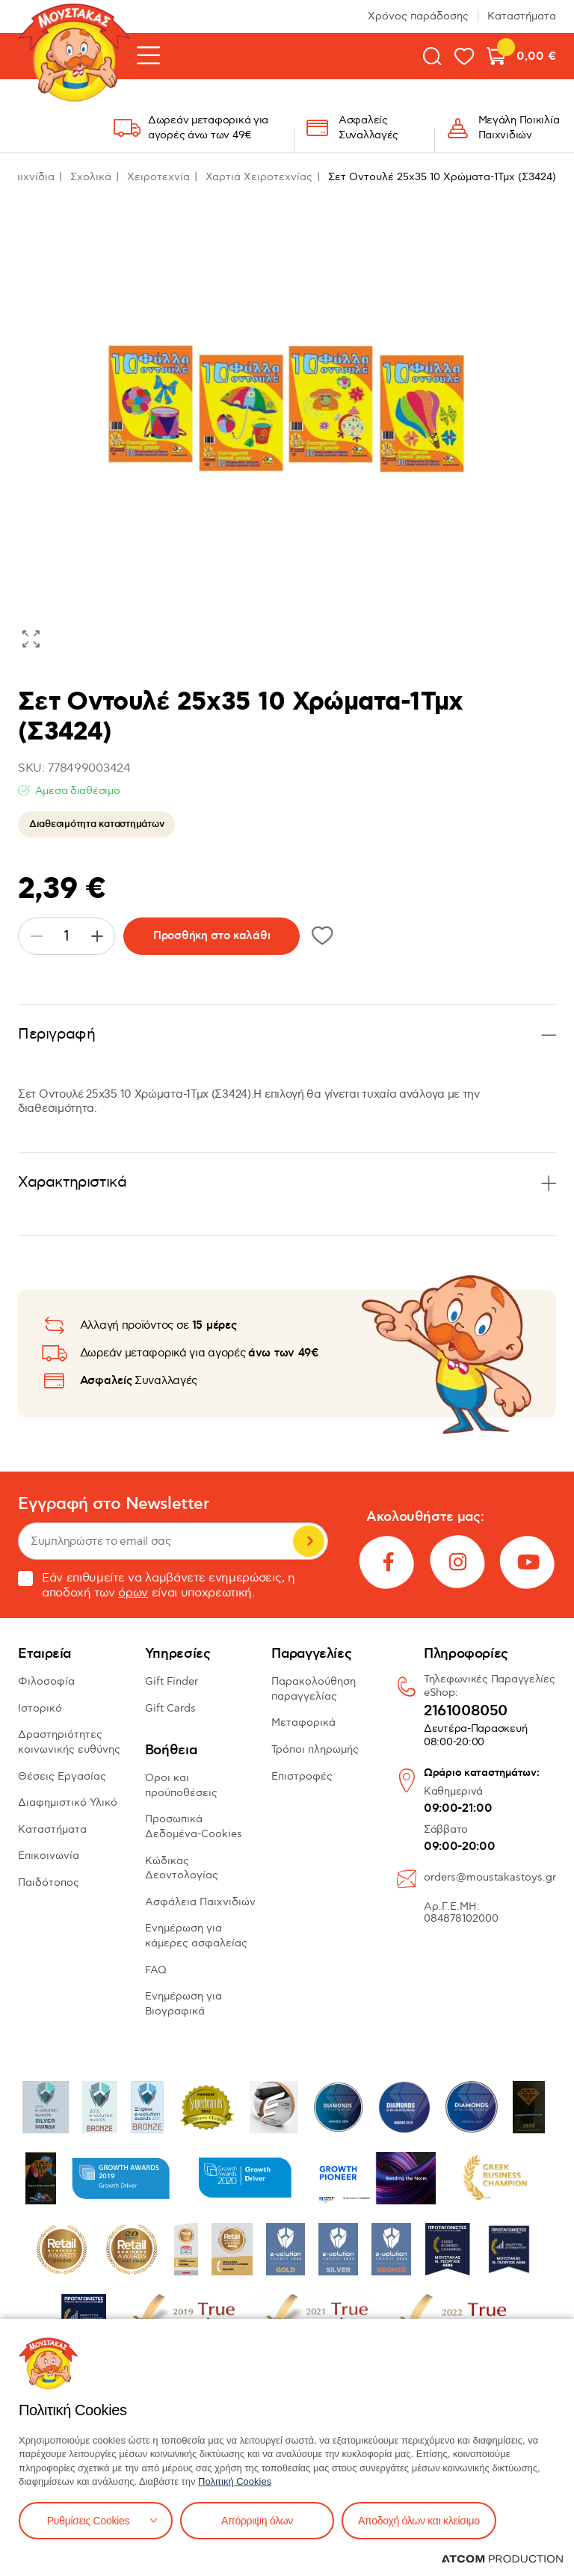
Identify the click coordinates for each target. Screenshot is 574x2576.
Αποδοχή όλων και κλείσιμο (419, 2521)
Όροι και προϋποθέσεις (181, 1785)
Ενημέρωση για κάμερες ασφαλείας (196, 1935)
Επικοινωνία (48, 1855)
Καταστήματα (521, 16)
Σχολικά (90, 176)
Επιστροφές (302, 1776)
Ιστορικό (40, 1708)
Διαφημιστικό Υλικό (67, 1802)
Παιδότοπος (48, 1882)
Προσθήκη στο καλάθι (211, 936)
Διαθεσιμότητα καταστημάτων (96, 824)
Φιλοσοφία (46, 1681)
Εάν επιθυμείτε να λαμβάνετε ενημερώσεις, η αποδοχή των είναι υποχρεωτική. (156, 1586)
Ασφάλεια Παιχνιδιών (200, 1902)
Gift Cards (170, 1708)
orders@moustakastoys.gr (490, 1877)
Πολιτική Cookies (234, 2481)
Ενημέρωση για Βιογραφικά (183, 2003)
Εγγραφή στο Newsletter (113, 1504)
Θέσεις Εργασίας (62, 1776)
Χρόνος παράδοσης (418, 16)
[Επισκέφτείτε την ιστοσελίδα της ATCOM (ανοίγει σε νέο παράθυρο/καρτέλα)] (502, 2559)
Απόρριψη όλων (257, 2521)
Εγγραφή (308, 1541)
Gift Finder (171, 1681)
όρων (133, 1593)
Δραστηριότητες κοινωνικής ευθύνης (69, 1742)
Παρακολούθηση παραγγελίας (313, 1689)
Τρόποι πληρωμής (315, 1749)
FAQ (156, 1970)
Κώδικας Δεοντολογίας (181, 1868)
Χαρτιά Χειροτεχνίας (259, 176)
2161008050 (465, 1711)
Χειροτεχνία (158, 176)
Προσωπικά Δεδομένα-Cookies (193, 1826)
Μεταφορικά (303, 1722)
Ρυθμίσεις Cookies (88, 2521)
